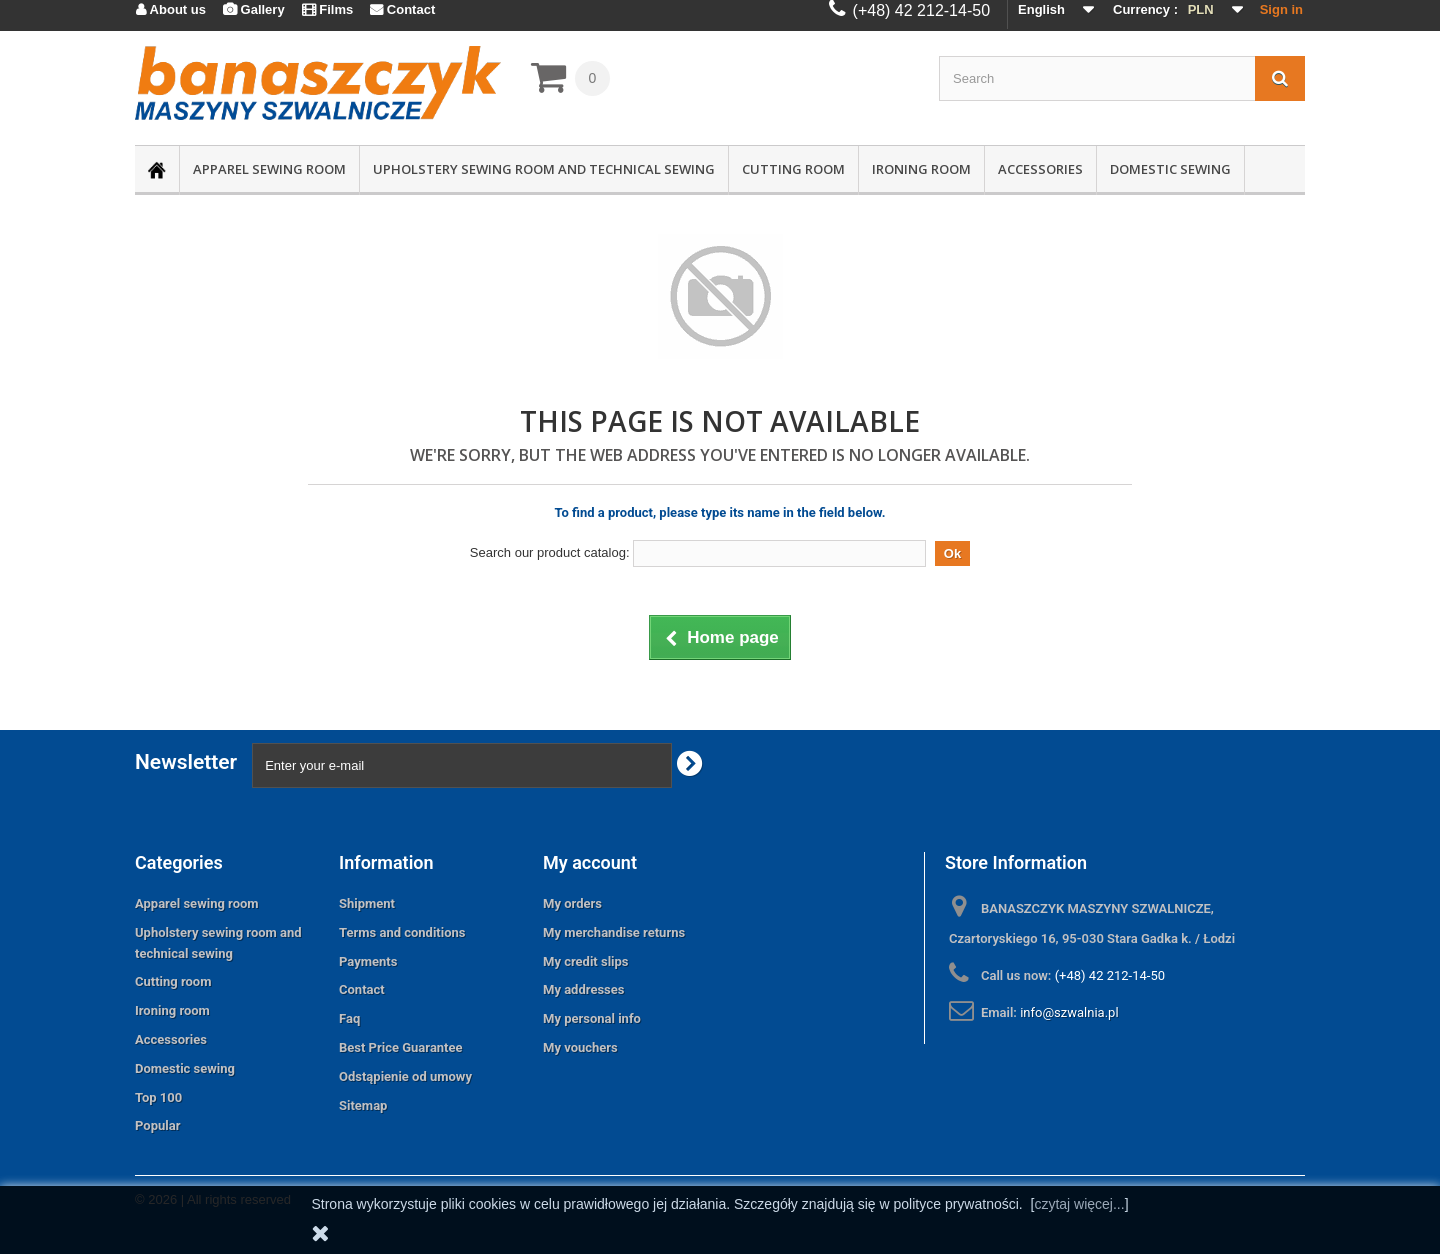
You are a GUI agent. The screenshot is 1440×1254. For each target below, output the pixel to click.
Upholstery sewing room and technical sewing (544, 169)
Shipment (367, 903)
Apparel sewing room (269, 169)
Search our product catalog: (550, 552)
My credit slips (586, 961)
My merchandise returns (614, 932)
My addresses (583, 989)
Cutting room (793, 169)
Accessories (1040, 169)
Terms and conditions (402, 932)
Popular (157, 1125)
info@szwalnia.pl (1069, 1012)
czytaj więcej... (1079, 1204)
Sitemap (363, 1105)
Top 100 (158, 1097)
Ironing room (921, 169)
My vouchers (580, 1047)
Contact (362, 989)
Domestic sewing (1170, 169)
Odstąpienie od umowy (405, 1076)
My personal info (592, 1018)
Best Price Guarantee (401, 1047)
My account (590, 862)
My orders (572, 903)
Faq (349, 1018)
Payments (368, 961)
